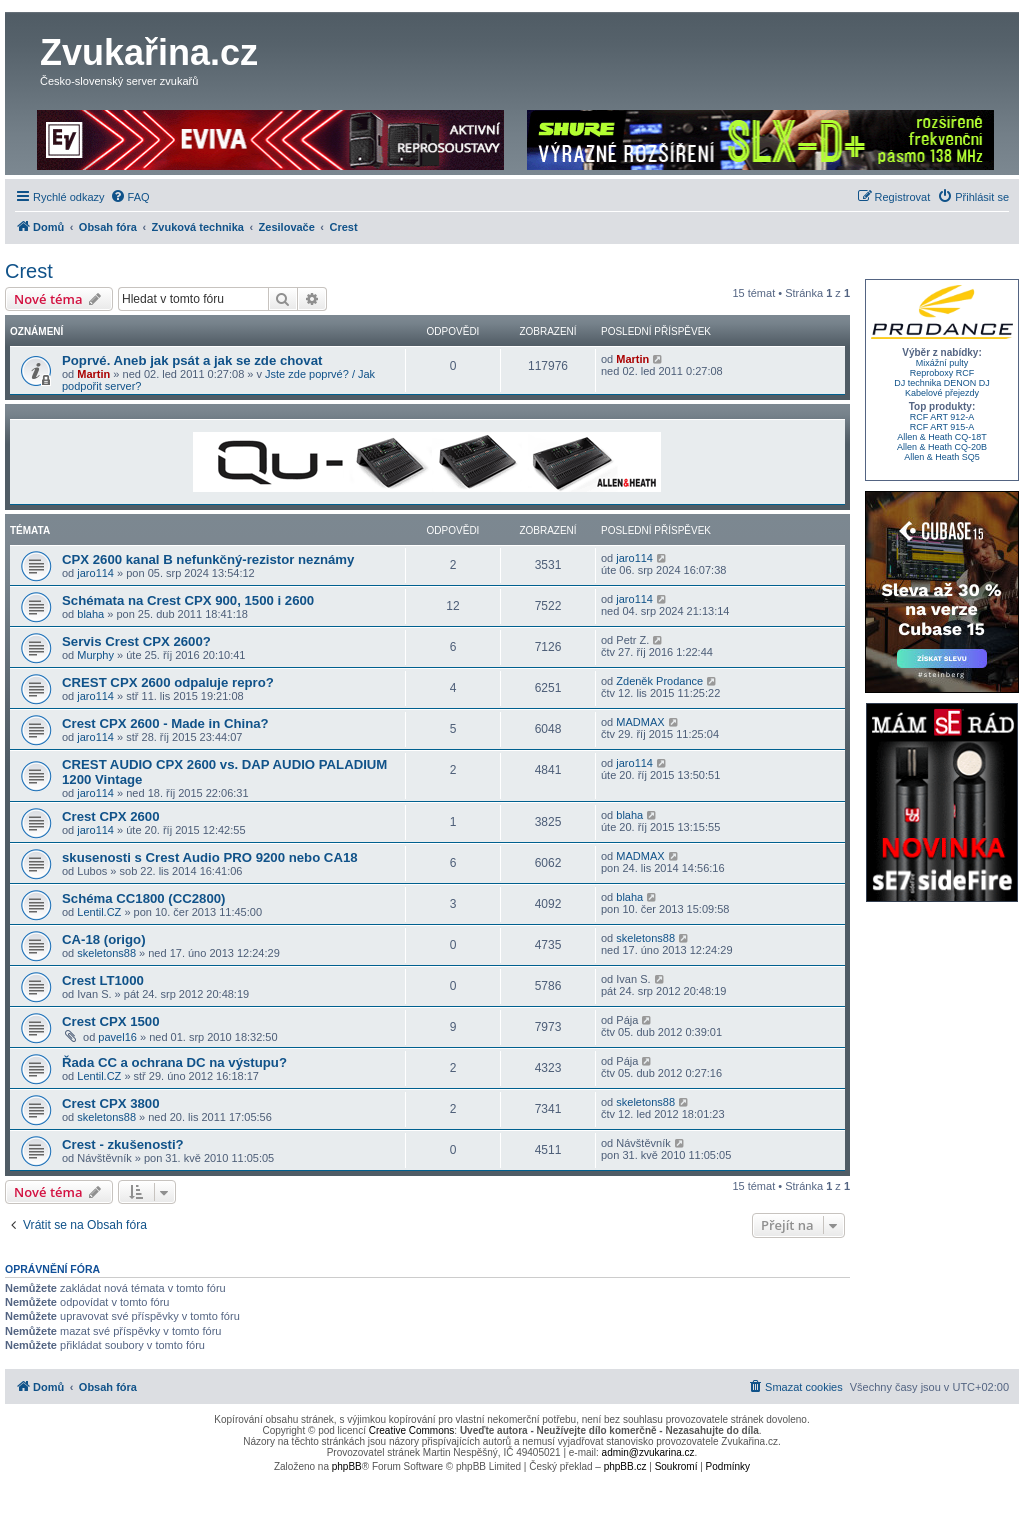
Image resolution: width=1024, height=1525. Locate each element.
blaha (90, 614)
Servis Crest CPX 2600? (136, 641)
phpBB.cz (625, 1466)
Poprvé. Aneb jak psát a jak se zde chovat (192, 360)
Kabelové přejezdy (942, 393)
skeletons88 (106, 953)
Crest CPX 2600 (111, 816)
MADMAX (640, 722)
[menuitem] (130, 197)
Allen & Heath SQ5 (942, 457)
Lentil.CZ (99, 912)
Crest (29, 271)
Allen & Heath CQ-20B (942, 447)
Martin (93, 374)
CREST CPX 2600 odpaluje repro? (168, 682)
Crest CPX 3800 (111, 1103)
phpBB (347, 1466)
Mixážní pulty (942, 363)
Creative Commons (412, 1430)
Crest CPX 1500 (111, 1021)
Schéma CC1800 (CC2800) (143, 898)
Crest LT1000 (103, 980)
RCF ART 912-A (942, 417)
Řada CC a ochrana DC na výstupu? (174, 1062)
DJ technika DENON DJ (942, 383)
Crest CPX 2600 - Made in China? (165, 723)
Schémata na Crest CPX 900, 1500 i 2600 (188, 600)
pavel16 (117, 1037)
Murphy (95, 655)
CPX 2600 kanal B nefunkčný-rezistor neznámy (208, 559)
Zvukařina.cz (149, 52)
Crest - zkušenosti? (123, 1144)
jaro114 (95, 573)
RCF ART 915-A (942, 427)
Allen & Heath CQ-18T (942, 437)
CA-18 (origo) (104, 939)
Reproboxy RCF (942, 373)
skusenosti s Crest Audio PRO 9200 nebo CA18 (210, 857)
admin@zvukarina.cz (648, 1452)
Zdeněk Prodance (659, 681)
